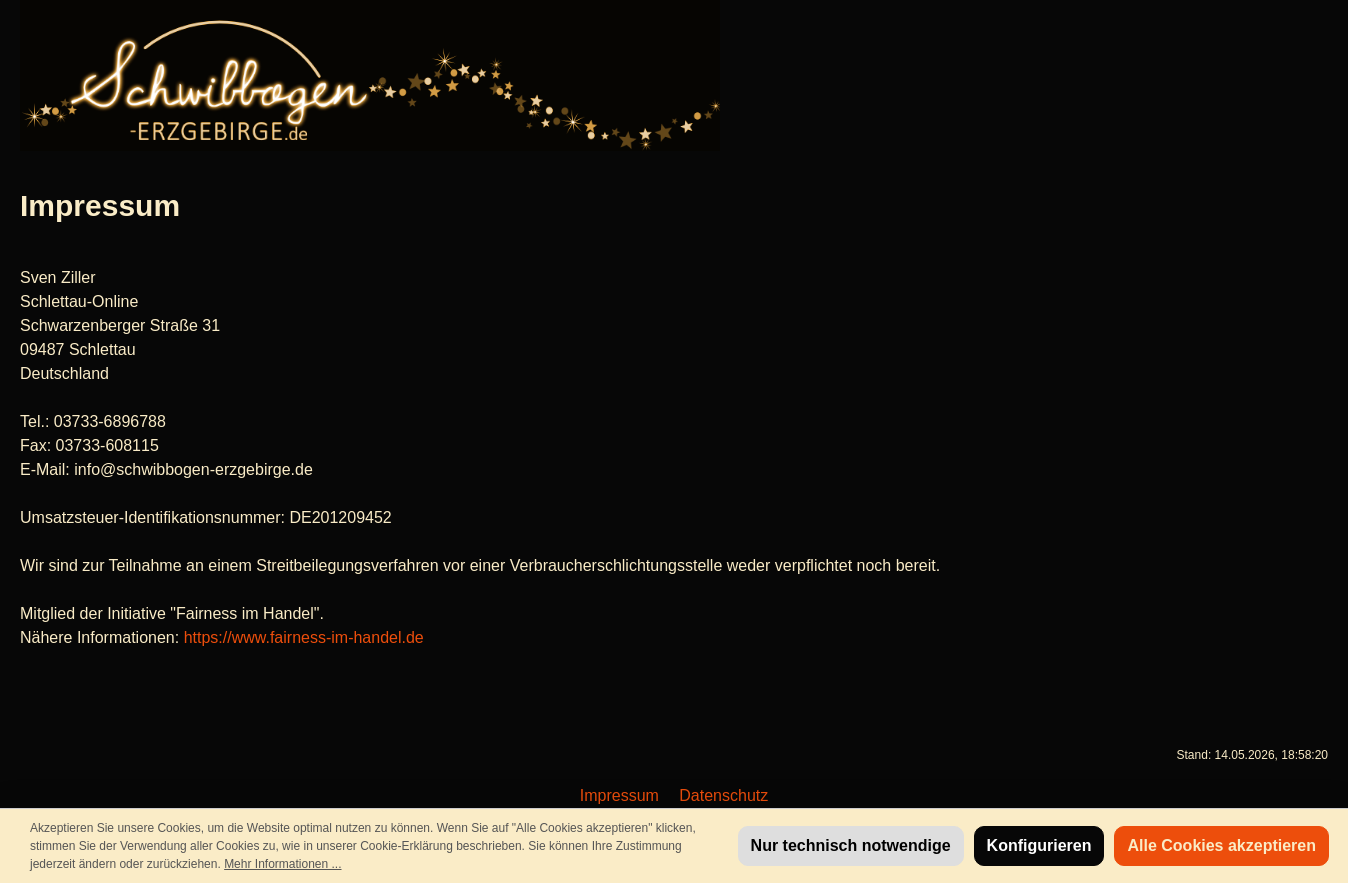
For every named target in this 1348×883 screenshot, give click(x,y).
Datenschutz (723, 795)
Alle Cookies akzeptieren (1221, 845)
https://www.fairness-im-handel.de (304, 637)
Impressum (622, 795)
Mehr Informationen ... (282, 864)
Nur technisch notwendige (851, 845)
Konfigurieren (1039, 845)
